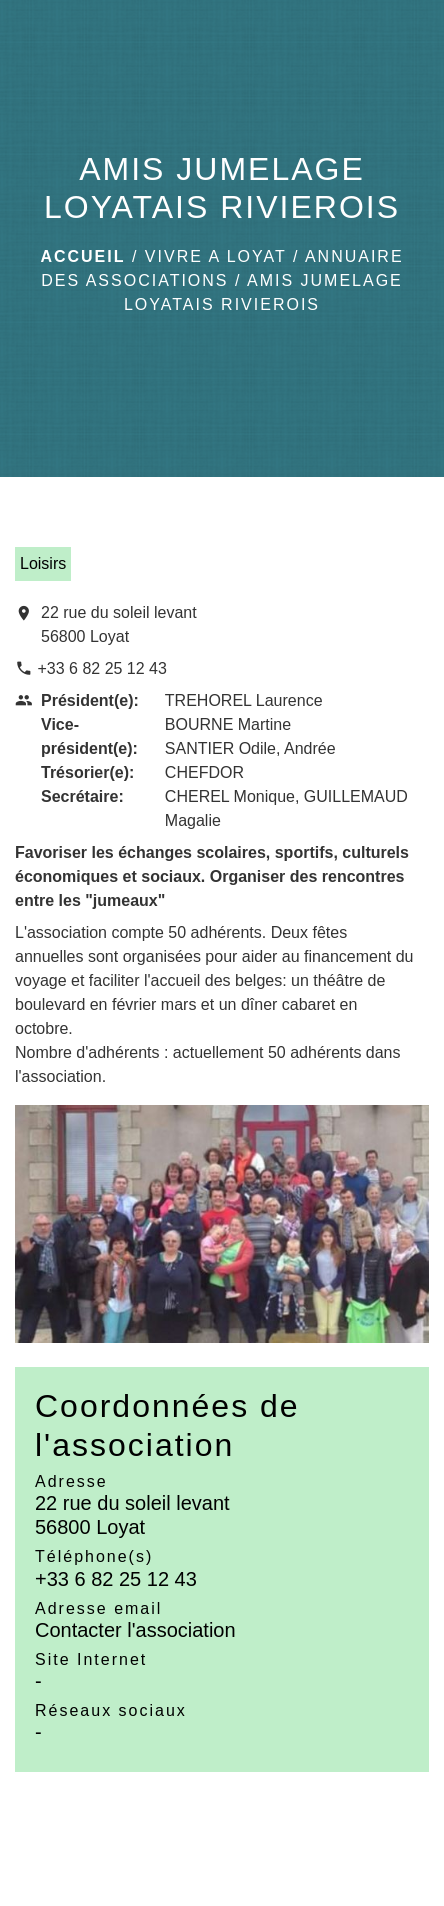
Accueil (82, 256)
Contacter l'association (135, 1630)
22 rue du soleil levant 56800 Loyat (119, 624)
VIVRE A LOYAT (216, 256)
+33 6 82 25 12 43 (101, 668)
